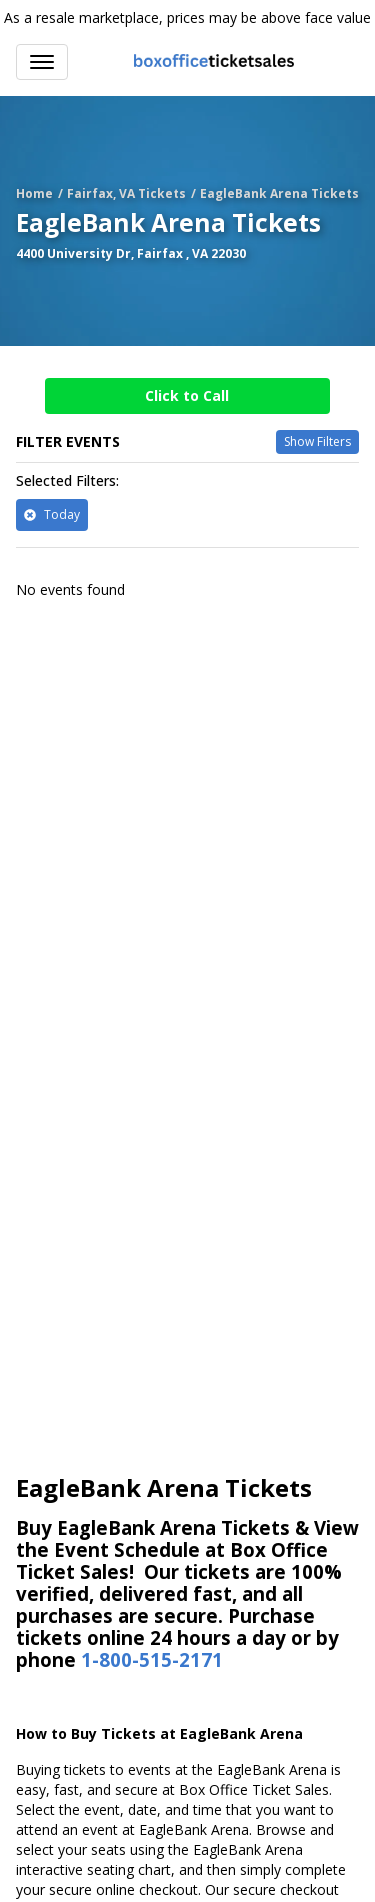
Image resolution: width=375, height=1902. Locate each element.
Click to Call (187, 395)
